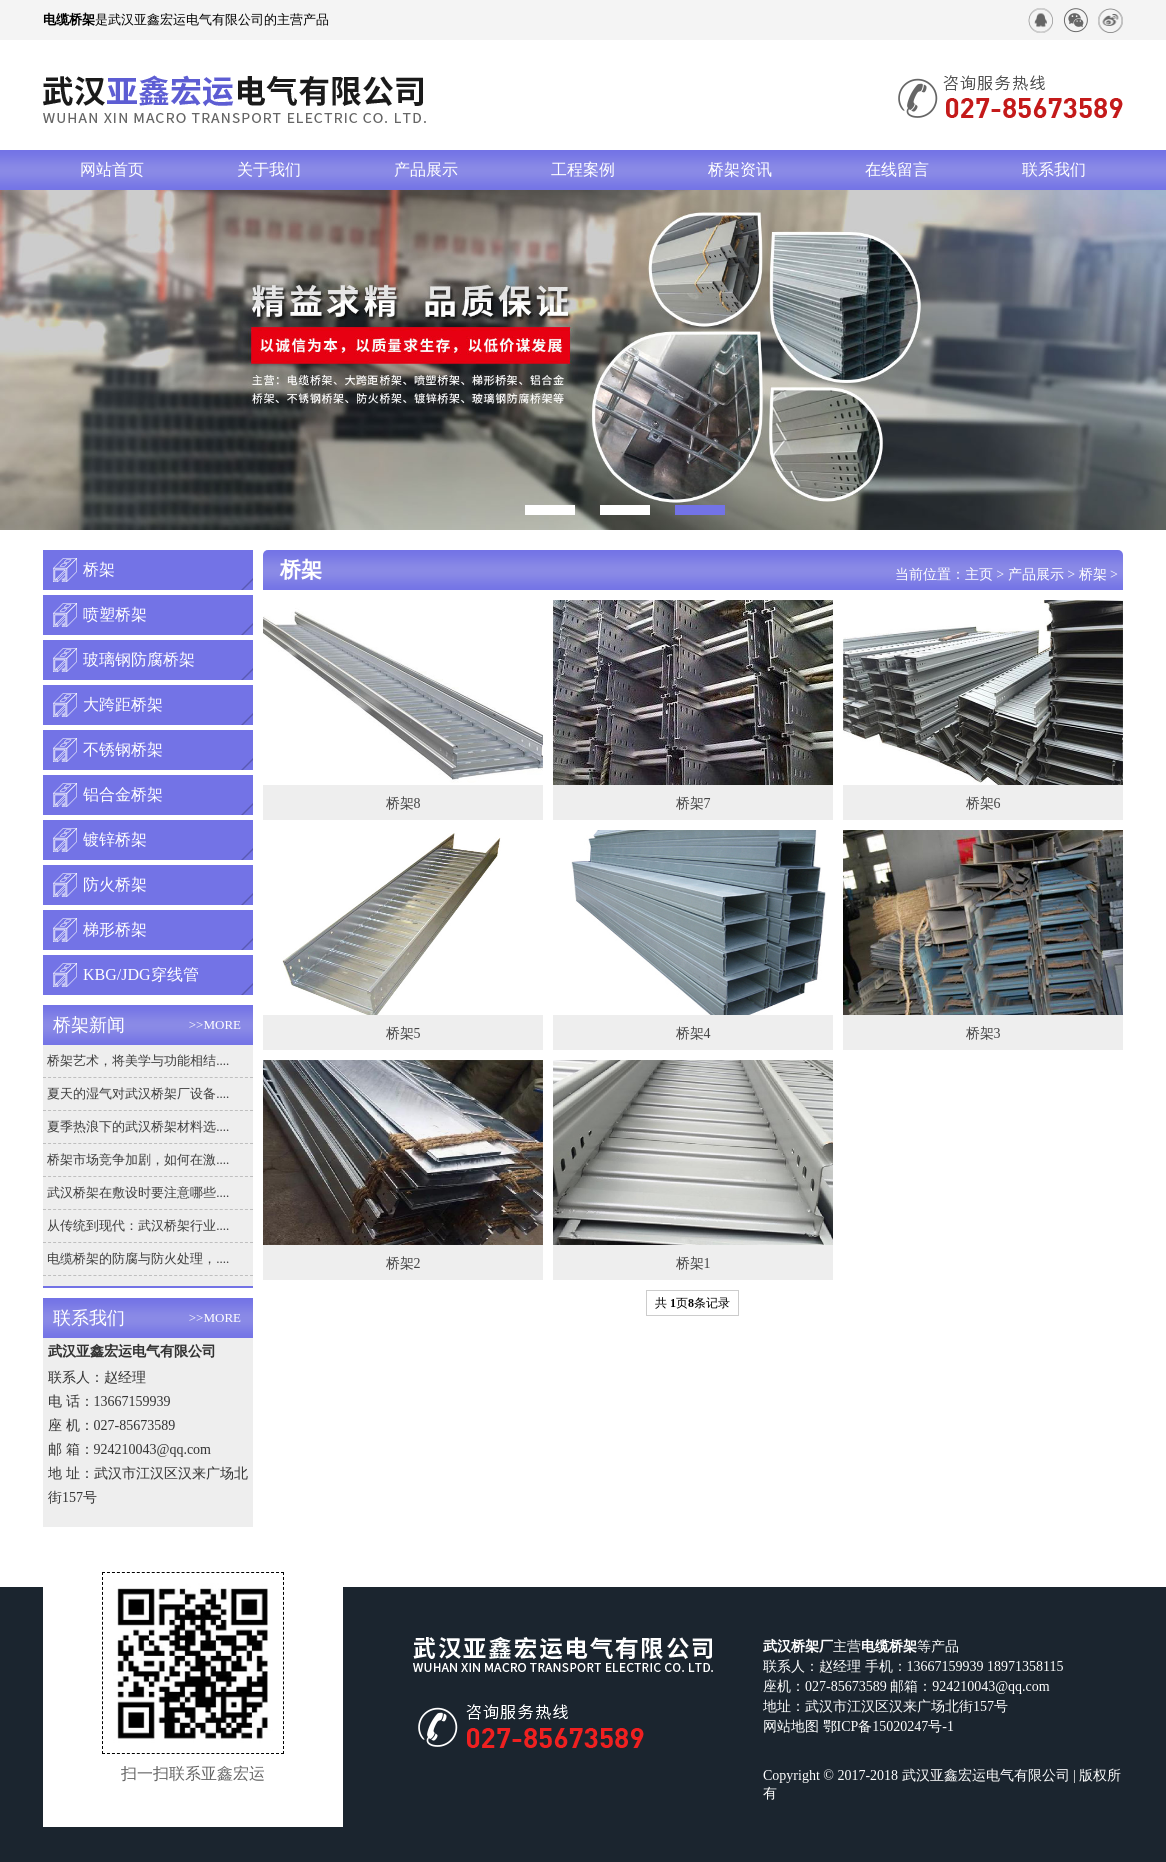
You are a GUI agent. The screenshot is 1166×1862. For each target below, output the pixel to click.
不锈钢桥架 (123, 749)
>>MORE (215, 1024)
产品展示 (426, 169)
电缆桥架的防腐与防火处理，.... (138, 1258)
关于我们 (269, 169)
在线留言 (897, 169)
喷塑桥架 (115, 614)
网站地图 (791, 1726)
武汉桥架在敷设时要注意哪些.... (138, 1192)
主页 (979, 574)
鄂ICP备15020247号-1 (888, 1726)
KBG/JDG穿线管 (141, 974)
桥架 (99, 569)
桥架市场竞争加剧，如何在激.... (138, 1159)
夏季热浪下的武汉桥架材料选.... (138, 1126)
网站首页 (112, 169)
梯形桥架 (115, 929)
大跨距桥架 (123, 704)
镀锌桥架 (115, 839)
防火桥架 (115, 884)
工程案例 (583, 169)
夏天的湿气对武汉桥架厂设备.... (138, 1093)
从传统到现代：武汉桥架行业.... (138, 1225)
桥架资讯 (740, 169)
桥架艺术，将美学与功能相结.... (138, 1060)
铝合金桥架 (123, 794)
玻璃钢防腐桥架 (139, 659)
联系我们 (1054, 169)
